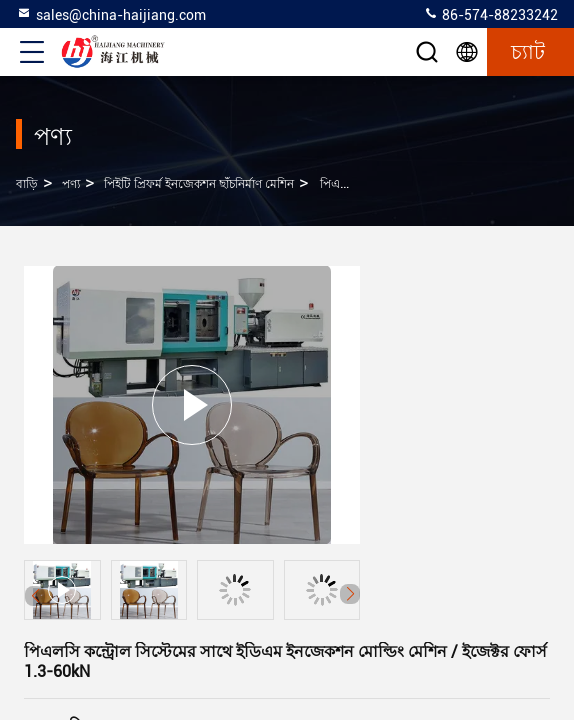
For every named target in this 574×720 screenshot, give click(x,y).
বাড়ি (27, 184)
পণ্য (71, 184)
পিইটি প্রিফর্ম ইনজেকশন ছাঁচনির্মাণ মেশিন (199, 184)
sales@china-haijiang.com (111, 14)
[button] (350, 594)
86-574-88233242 (490, 14)
